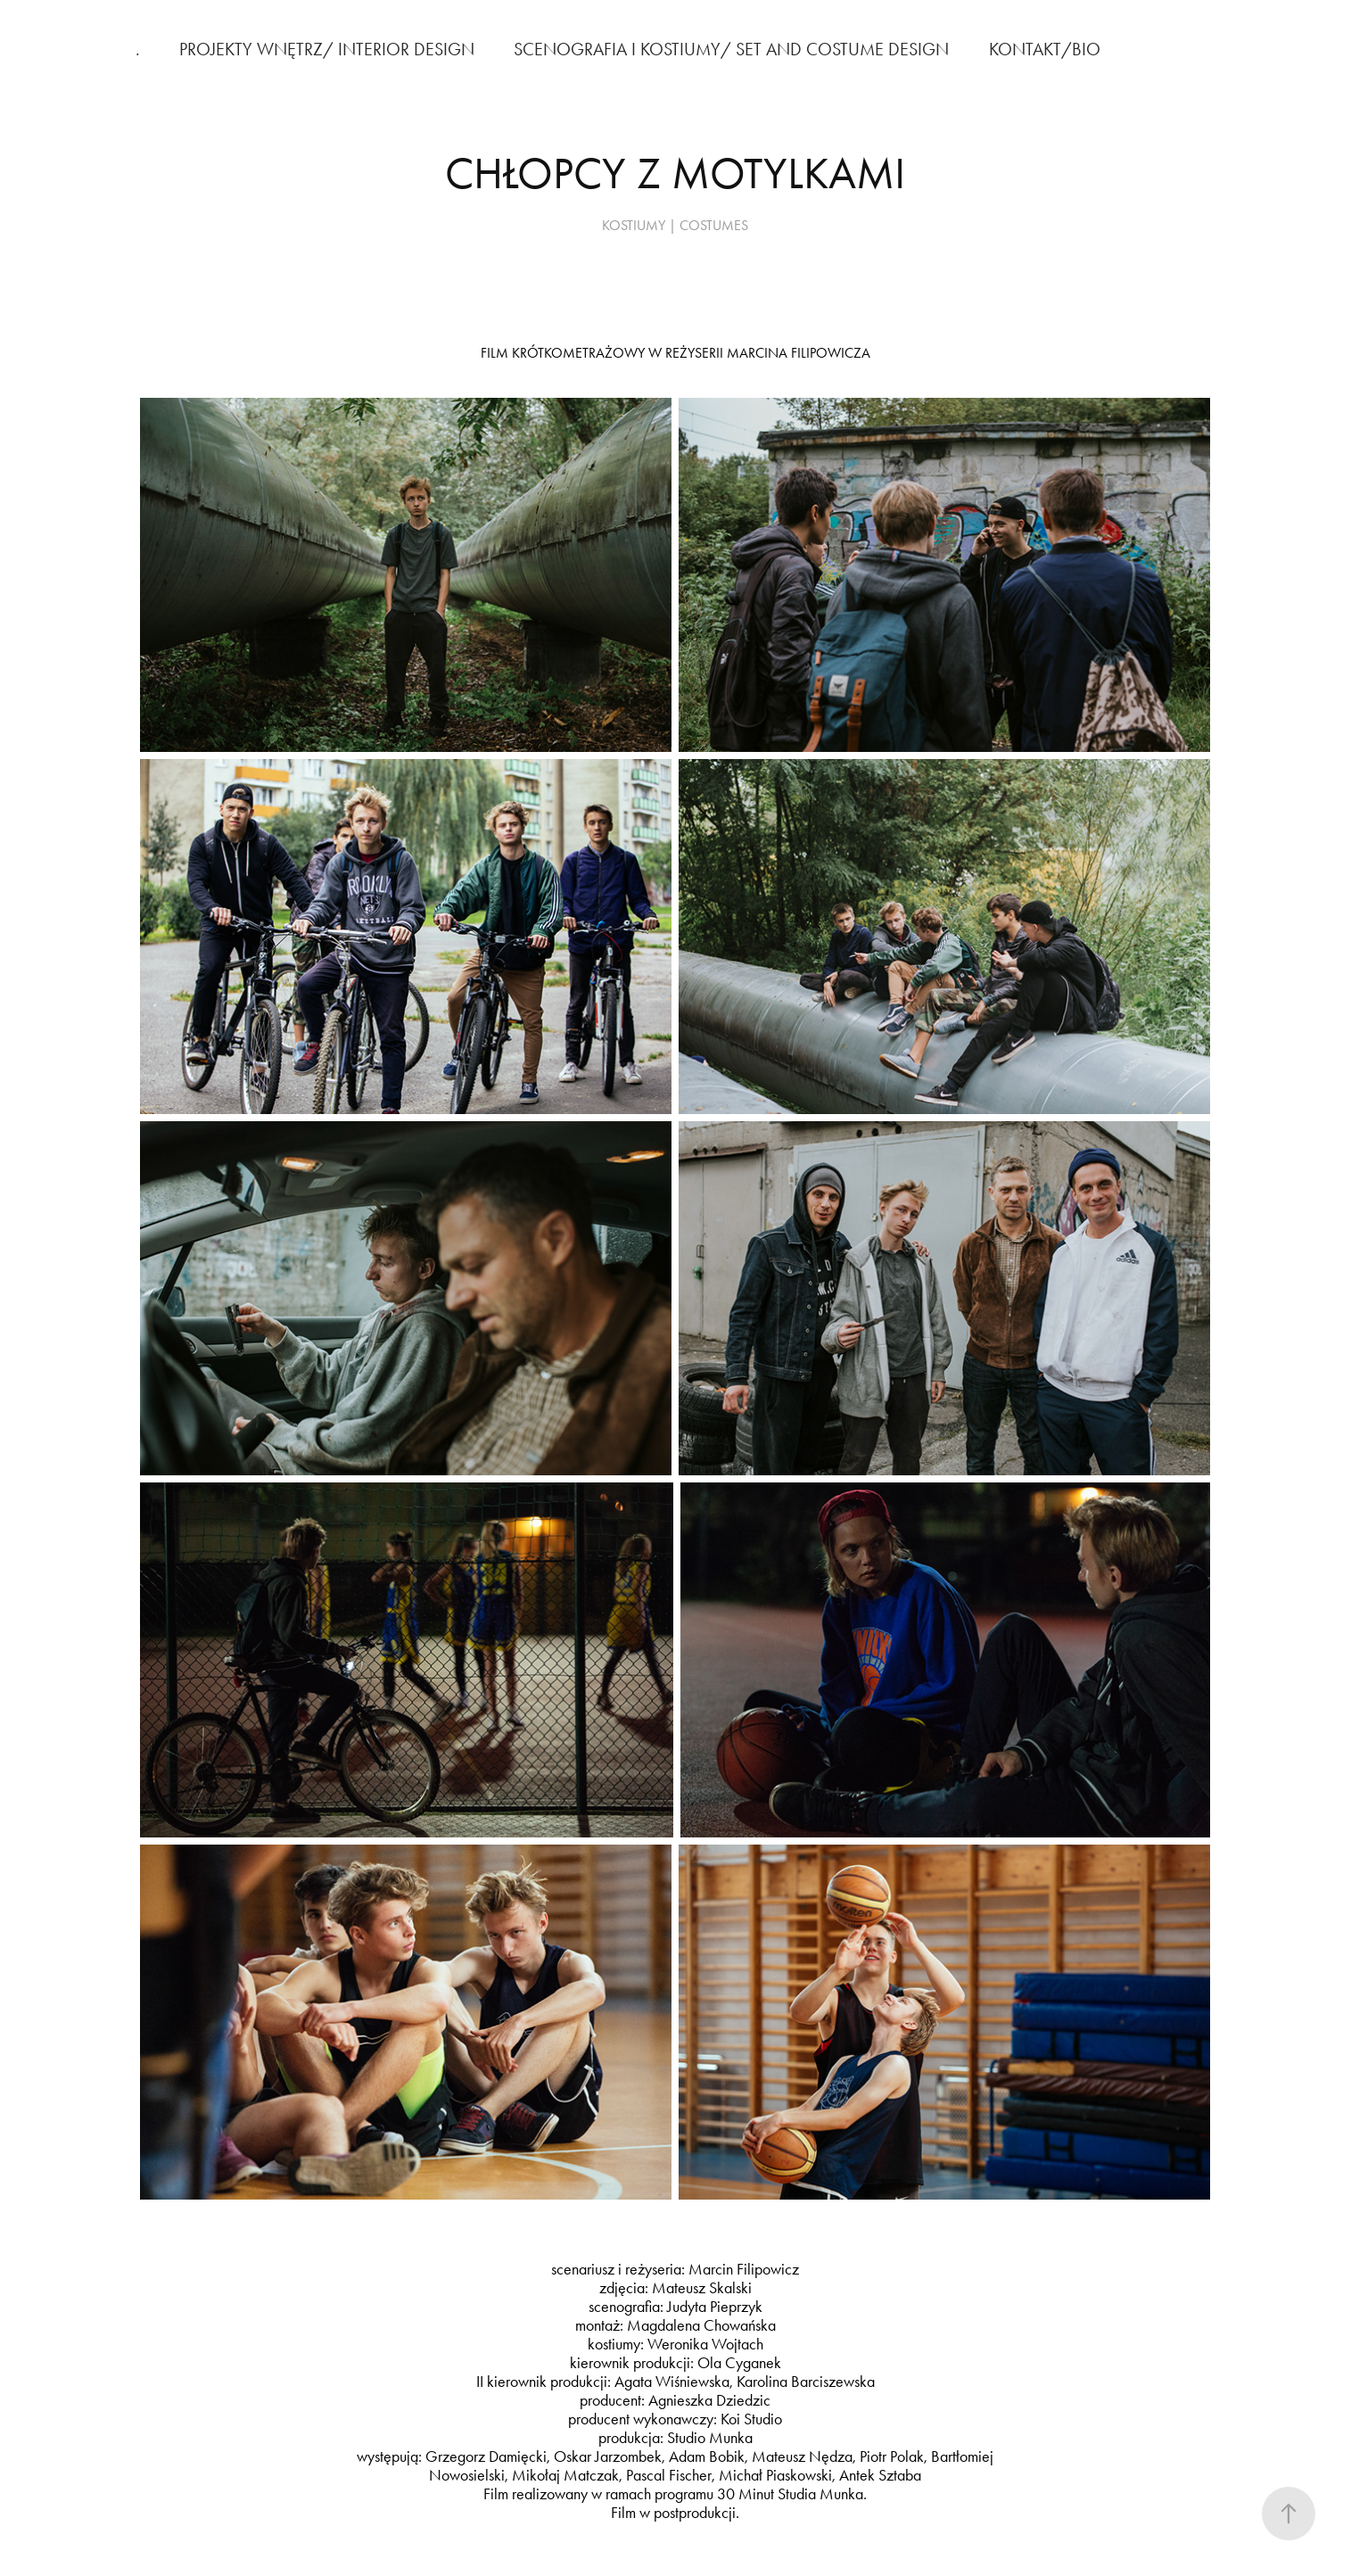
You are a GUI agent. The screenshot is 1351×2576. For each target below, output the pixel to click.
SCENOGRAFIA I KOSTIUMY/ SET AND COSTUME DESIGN (731, 49)
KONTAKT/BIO (1044, 49)
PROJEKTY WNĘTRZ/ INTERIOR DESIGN (326, 49)
